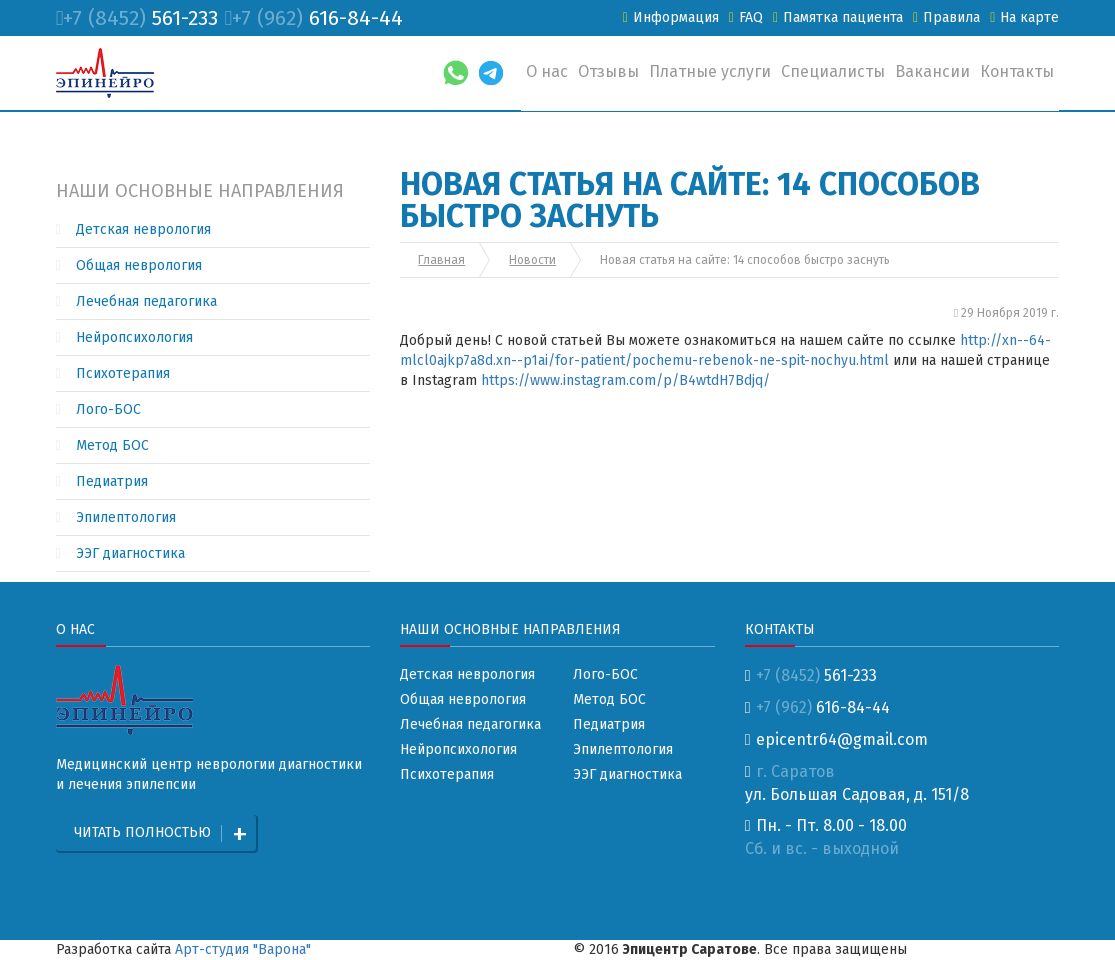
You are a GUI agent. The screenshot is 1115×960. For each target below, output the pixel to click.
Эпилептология (126, 517)
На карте (1024, 17)
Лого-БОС (108, 409)
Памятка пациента (838, 17)
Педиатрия (112, 481)
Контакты (1017, 71)
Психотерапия (123, 373)
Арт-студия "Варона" (243, 949)
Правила (946, 17)
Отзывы (608, 71)
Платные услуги (710, 71)
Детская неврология (143, 229)
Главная (441, 260)
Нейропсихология (134, 337)
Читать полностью (142, 832)
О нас (547, 71)
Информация (671, 17)
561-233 (137, 18)
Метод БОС (112, 445)
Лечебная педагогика (146, 301)
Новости (532, 260)
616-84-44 (313, 18)
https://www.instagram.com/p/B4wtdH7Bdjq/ (625, 380)
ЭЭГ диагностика (130, 553)
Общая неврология (139, 265)
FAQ (746, 17)
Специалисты (833, 71)
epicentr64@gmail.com (836, 739)
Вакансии (932, 71)
